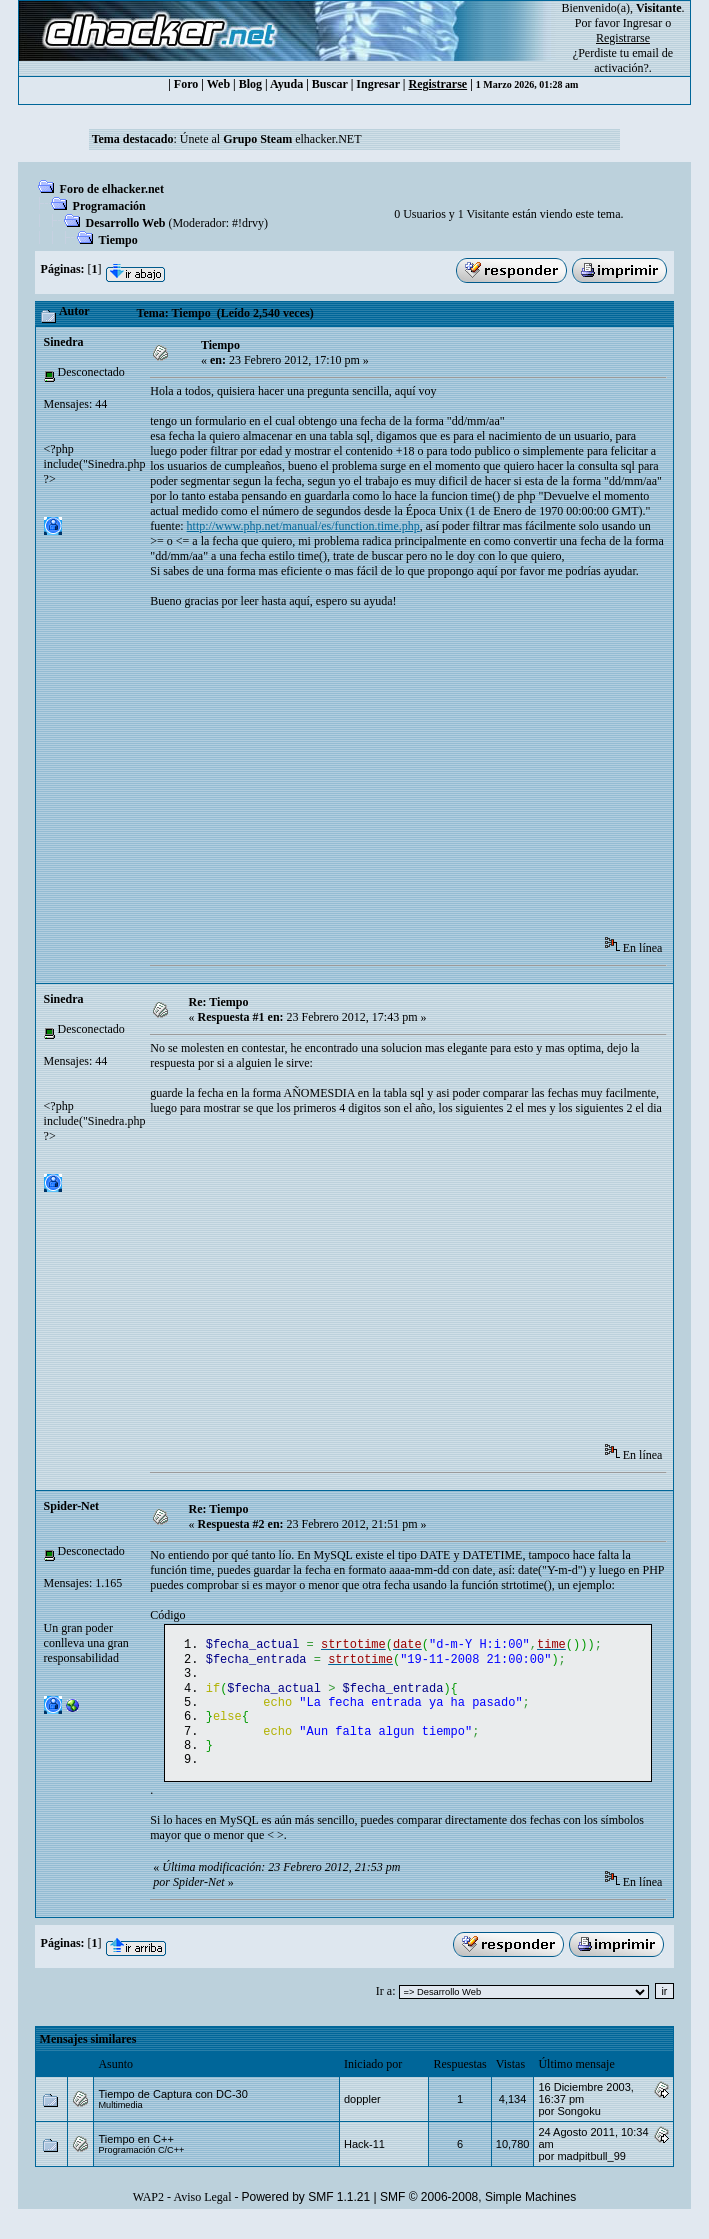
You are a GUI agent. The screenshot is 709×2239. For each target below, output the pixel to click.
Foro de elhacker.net (112, 189)
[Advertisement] (429, 779)
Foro (186, 84)
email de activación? (633, 60)
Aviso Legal (202, 2215)
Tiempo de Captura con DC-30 (172, 2112)
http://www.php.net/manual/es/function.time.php (303, 526)
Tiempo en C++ (135, 2157)
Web (218, 84)
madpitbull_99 (591, 2174)
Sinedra (64, 342)
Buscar (330, 84)
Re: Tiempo (219, 1002)
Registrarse (438, 84)
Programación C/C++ (141, 2168)
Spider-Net (72, 1506)
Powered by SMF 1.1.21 (305, 2215)
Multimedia (120, 2123)
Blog (250, 84)
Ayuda (286, 84)
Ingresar (642, 23)
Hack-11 (364, 2162)
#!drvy (248, 223)
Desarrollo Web (126, 223)
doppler (362, 2117)
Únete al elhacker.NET (271, 139)
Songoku (578, 2129)
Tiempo (118, 240)
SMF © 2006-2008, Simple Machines (478, 2215)
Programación (109, 206)
